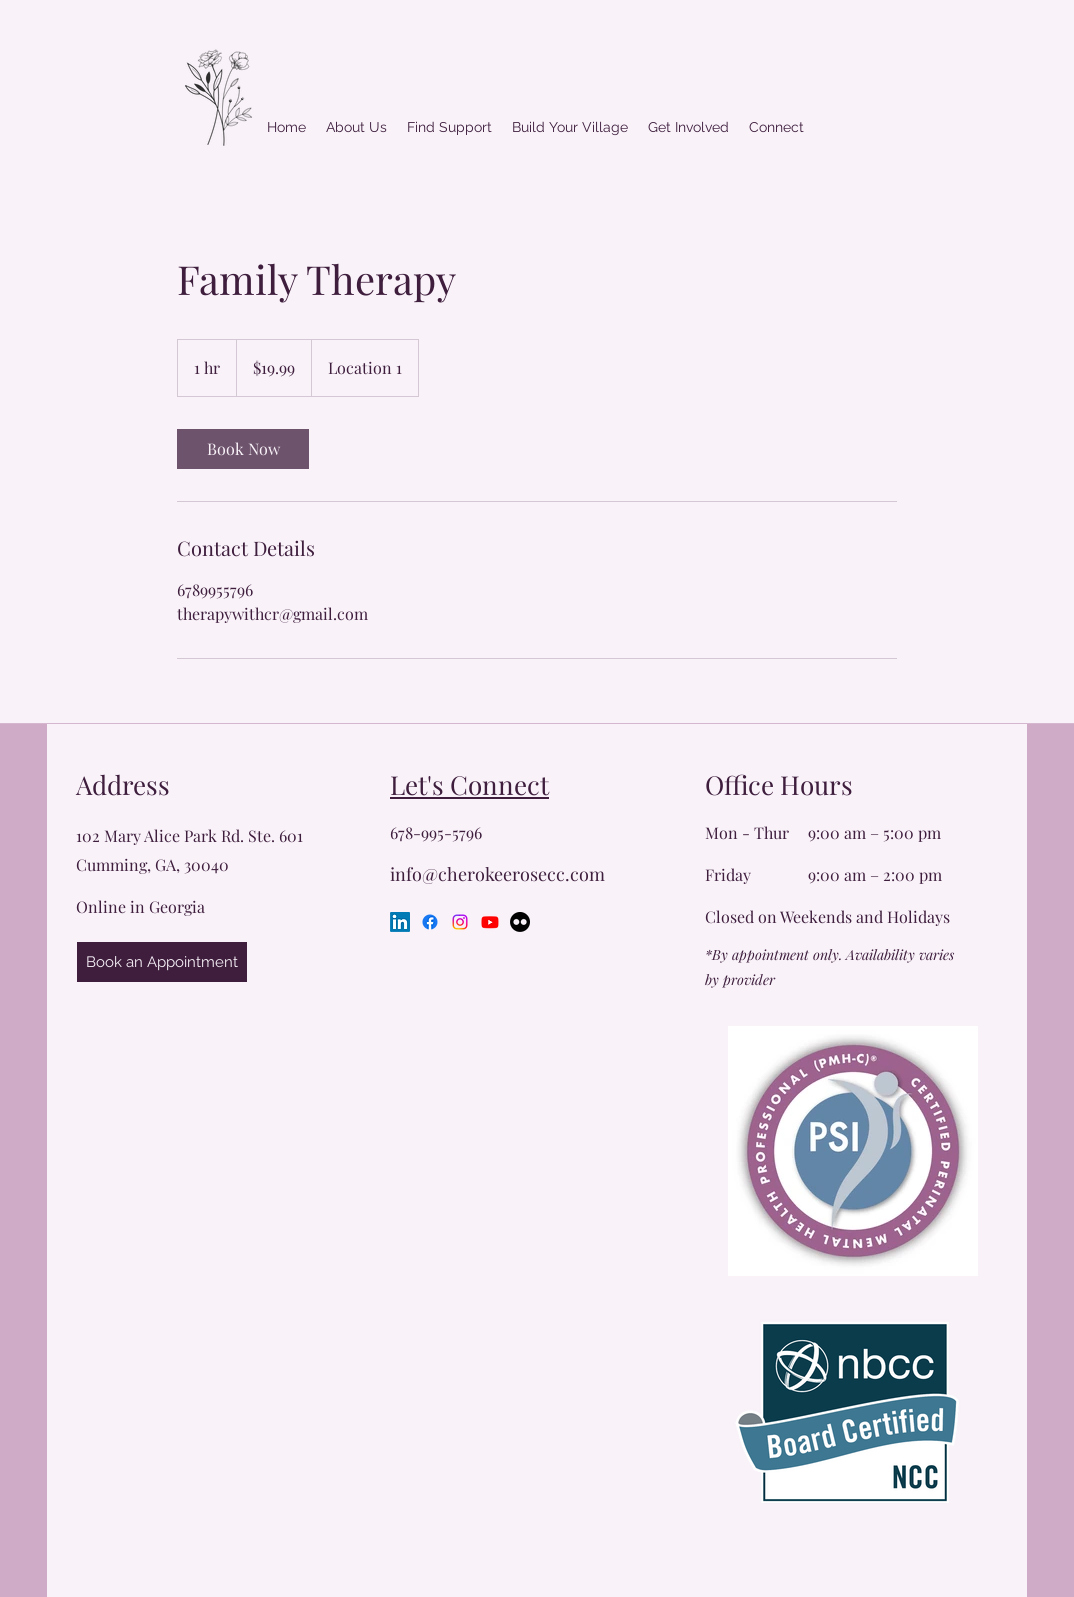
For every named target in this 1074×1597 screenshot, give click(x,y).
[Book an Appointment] (162, 962)
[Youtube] (490, 922)
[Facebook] (430, 922)
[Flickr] (520, 922)
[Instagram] (460, 922)
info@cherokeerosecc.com (497, 874)
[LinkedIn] (400, 922)
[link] (243, 449)
